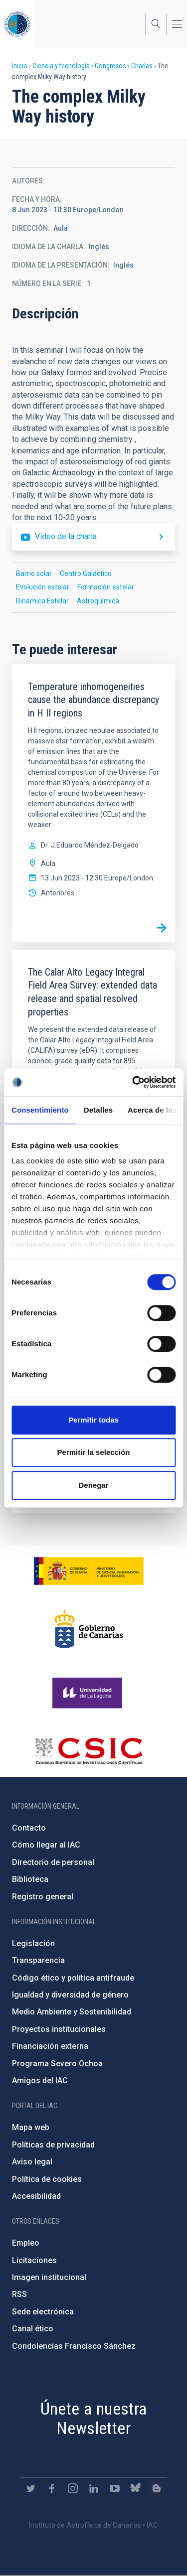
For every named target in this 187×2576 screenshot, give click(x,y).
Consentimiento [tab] (40, 1110)
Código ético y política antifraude (73, 1978)
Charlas (142, 66)
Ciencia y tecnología (61, 66)
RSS (19, 2294)
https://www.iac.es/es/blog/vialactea (156, 2488)
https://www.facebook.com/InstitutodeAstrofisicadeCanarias (51, 2488)
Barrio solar (34, 573)
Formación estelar (105, 587)
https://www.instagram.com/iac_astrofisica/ (72, 2488)
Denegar (93, 1485)
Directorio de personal (53, 1862)
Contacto (29, 1828)
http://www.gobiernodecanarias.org (89, 1629)
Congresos (110, 66)
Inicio (19, 66)
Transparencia (38, 1960)
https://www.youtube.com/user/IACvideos (114, 2488)
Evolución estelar (42, 587)
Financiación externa (50, 2046)
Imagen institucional (49, 2277)
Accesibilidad (36, 2196)
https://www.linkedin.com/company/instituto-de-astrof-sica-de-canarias (93, 2488)
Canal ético (32, 2328)
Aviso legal (32, 2161)
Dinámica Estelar (42, 601)
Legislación (33, 1943)
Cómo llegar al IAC (46, 1845)
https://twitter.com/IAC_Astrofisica (30, 2488)
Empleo (25, 2243)
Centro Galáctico (86, 573)
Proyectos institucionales (59, 2029)
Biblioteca (30, 1879)
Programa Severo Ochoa (57, 2063)
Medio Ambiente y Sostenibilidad (71, 2011)
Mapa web (30, 2127)
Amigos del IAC (40, 2080)
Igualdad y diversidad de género (70, 1995)
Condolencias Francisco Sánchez (74, 2346)
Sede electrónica (43, 2311)
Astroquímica (98, 601)
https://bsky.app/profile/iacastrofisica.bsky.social (135, 2488)
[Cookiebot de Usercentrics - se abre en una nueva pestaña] (133, 1082)
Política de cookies (47, 2179)
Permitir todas (93, 1420)
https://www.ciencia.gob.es (88, 1571)
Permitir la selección (93, 1452)
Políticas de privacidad (53, 2144)
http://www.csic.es (88, 1751)
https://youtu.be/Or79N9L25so (93, 536)
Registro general (42, 1896)
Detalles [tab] (98, 1110)
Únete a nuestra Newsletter (93, 2418)
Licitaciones (34, 2260)
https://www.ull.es (88, 1693)
